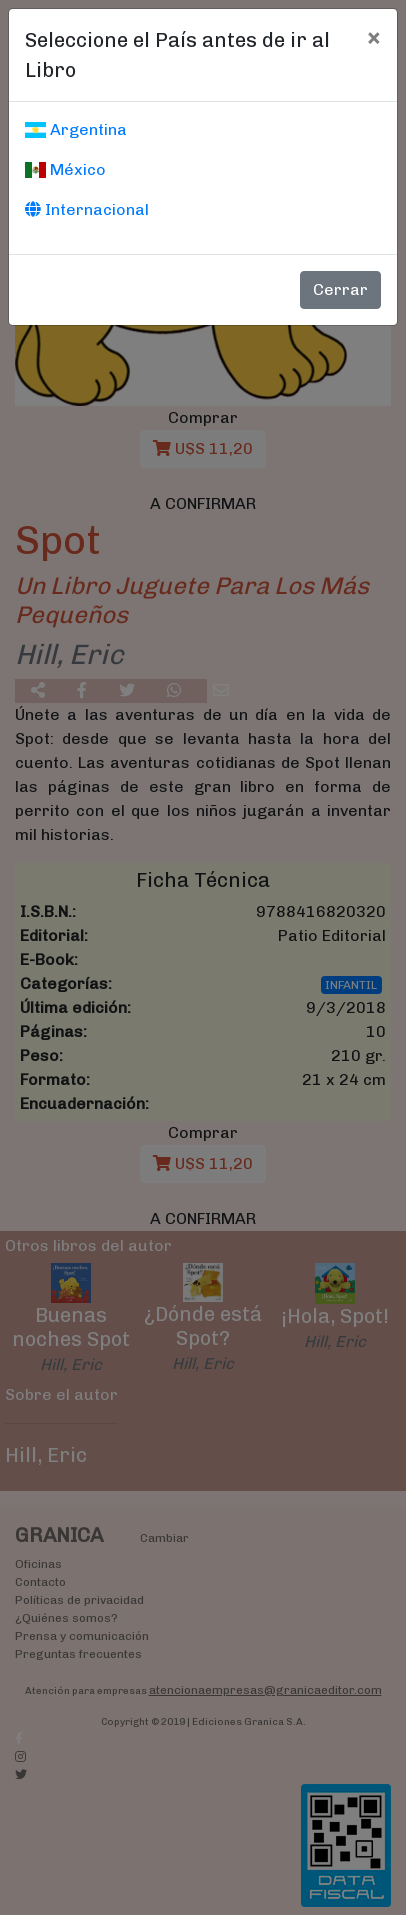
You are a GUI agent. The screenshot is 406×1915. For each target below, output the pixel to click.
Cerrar (340, 289)
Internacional (87, 209)
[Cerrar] (373, 37)
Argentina (76, 129)
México (65, 169)
